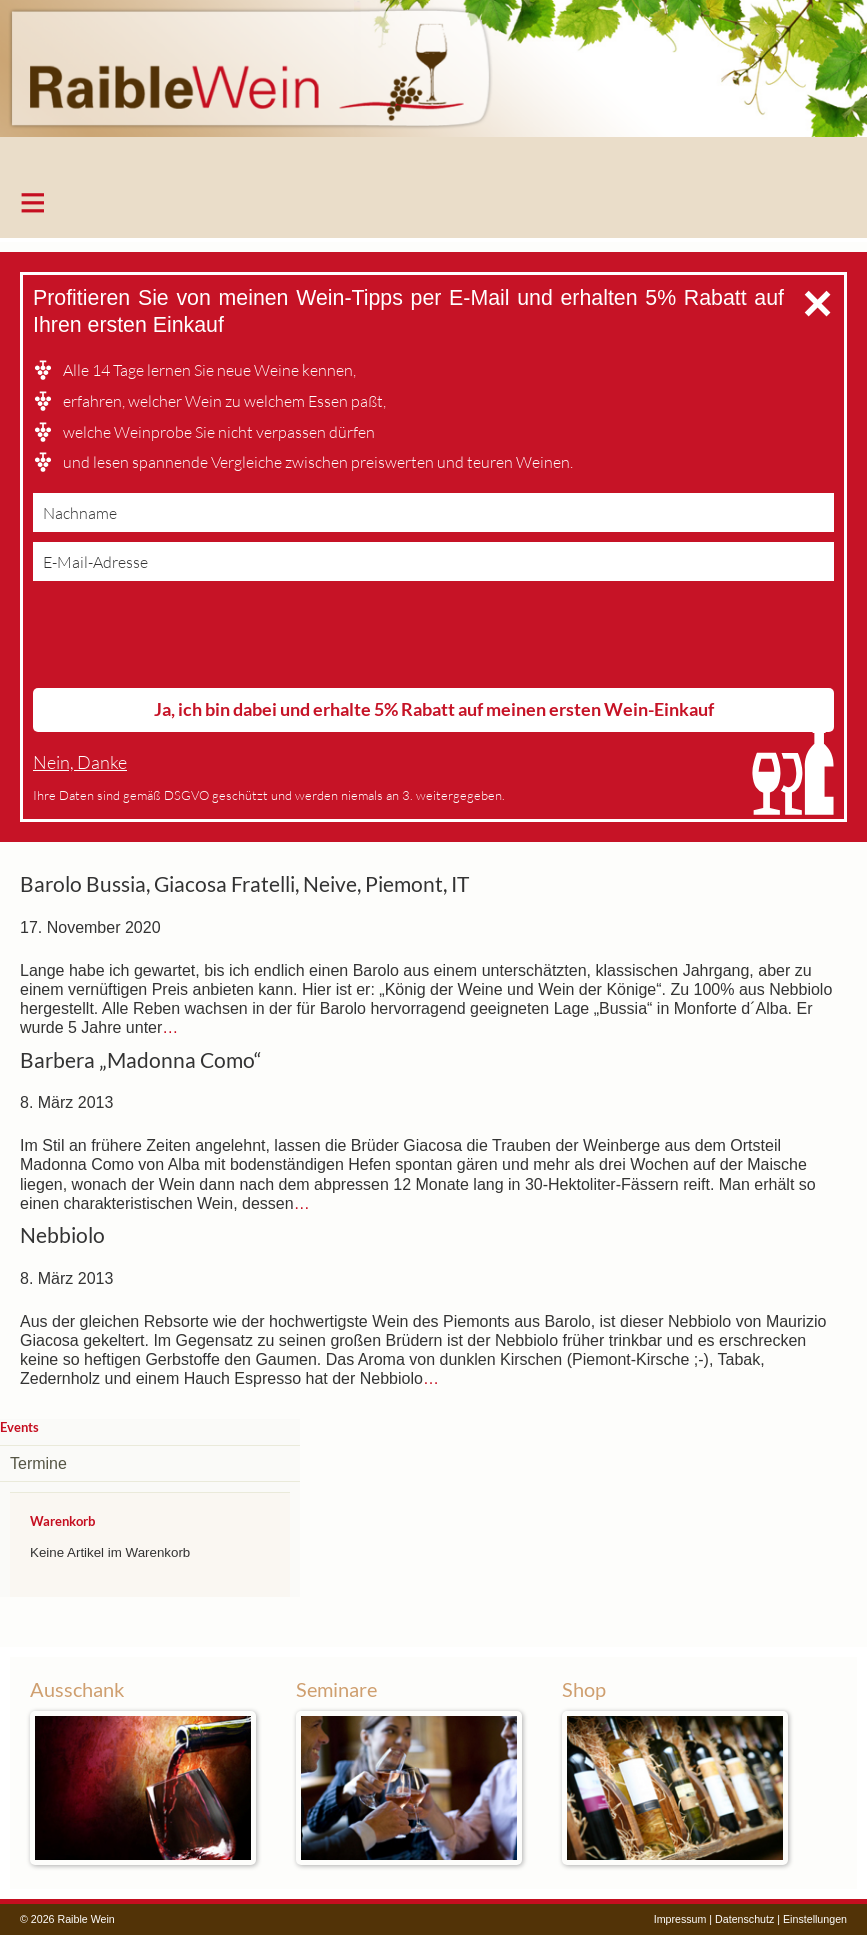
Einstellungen (815, 1919)
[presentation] (185, 639)
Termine (38, 1463)
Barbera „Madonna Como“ (141, 1060)
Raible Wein (433, 85)
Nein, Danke (80, 762)
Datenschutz (744, 1919)
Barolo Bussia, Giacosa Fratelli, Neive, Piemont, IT (244, 884)
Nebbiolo (62, 1235)
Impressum (680, 1919)
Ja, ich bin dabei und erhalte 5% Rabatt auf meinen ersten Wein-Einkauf (434, 709)
